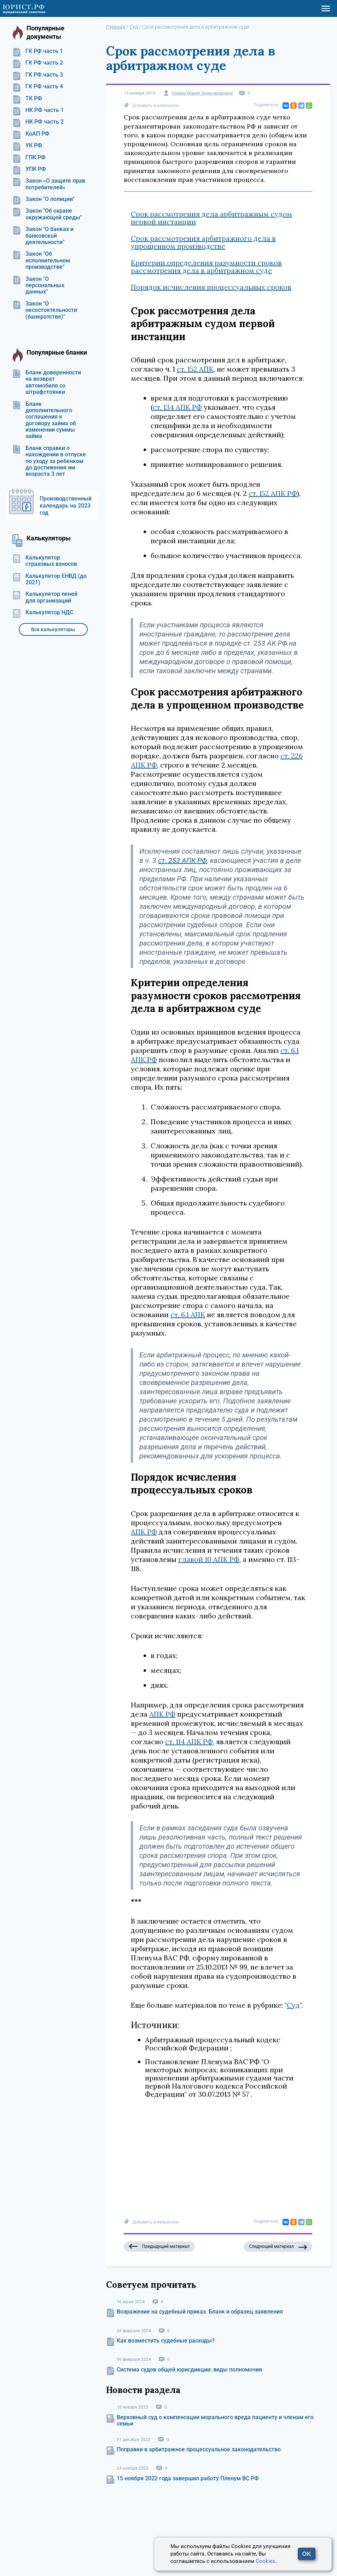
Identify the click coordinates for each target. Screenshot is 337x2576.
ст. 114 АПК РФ (189, 1741)
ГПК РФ (29, 157)
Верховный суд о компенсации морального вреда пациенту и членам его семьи (215, 2420)
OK (306, 2554)
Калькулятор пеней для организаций (44, 597)
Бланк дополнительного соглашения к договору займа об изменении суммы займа (44, 420)
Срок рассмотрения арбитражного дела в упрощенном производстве (203, 242)
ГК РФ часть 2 (37, 63)
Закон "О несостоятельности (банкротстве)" (44, 310)
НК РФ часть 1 (38, 110)
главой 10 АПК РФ (208, 1559)
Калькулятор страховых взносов (44, 561)
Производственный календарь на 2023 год (66, 505)
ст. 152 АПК (195, 369)
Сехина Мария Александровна (202, 93)
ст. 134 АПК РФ (177, 407)
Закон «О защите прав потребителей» (48, 184)
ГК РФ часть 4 (37, 86)
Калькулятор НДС (42, 612)
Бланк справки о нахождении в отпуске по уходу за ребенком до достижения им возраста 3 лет (49, 461)
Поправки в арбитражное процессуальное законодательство (199, 2449)
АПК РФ (144, 1531)
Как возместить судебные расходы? (166, 2340)
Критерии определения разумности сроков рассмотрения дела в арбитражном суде (206, 266)
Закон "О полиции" (43, 199)
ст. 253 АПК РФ (182, 860)
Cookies (265, 2561)
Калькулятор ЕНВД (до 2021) (49, 579)
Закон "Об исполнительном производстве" (41, 260)
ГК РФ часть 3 (37, 75)
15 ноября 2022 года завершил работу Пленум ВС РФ (188, 2478)
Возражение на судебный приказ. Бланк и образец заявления (200, 2311)
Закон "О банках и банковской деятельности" (43, 235)
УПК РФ (29, 169)
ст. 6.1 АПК (187, 1314)
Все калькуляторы (53, 629)
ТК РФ (27, 98)
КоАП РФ (31, 134)
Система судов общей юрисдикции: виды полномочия (189, 2369)
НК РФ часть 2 (38, 122)
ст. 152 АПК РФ (273, 493)
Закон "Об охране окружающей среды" (47, 214)
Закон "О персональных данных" (38, 285)
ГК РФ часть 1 (37, 51)
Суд (293, 2005)
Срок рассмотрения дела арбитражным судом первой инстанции (211, 217)
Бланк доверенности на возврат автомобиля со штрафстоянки (46, 382)
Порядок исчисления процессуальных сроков (211, 287)
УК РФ (27, 145)
